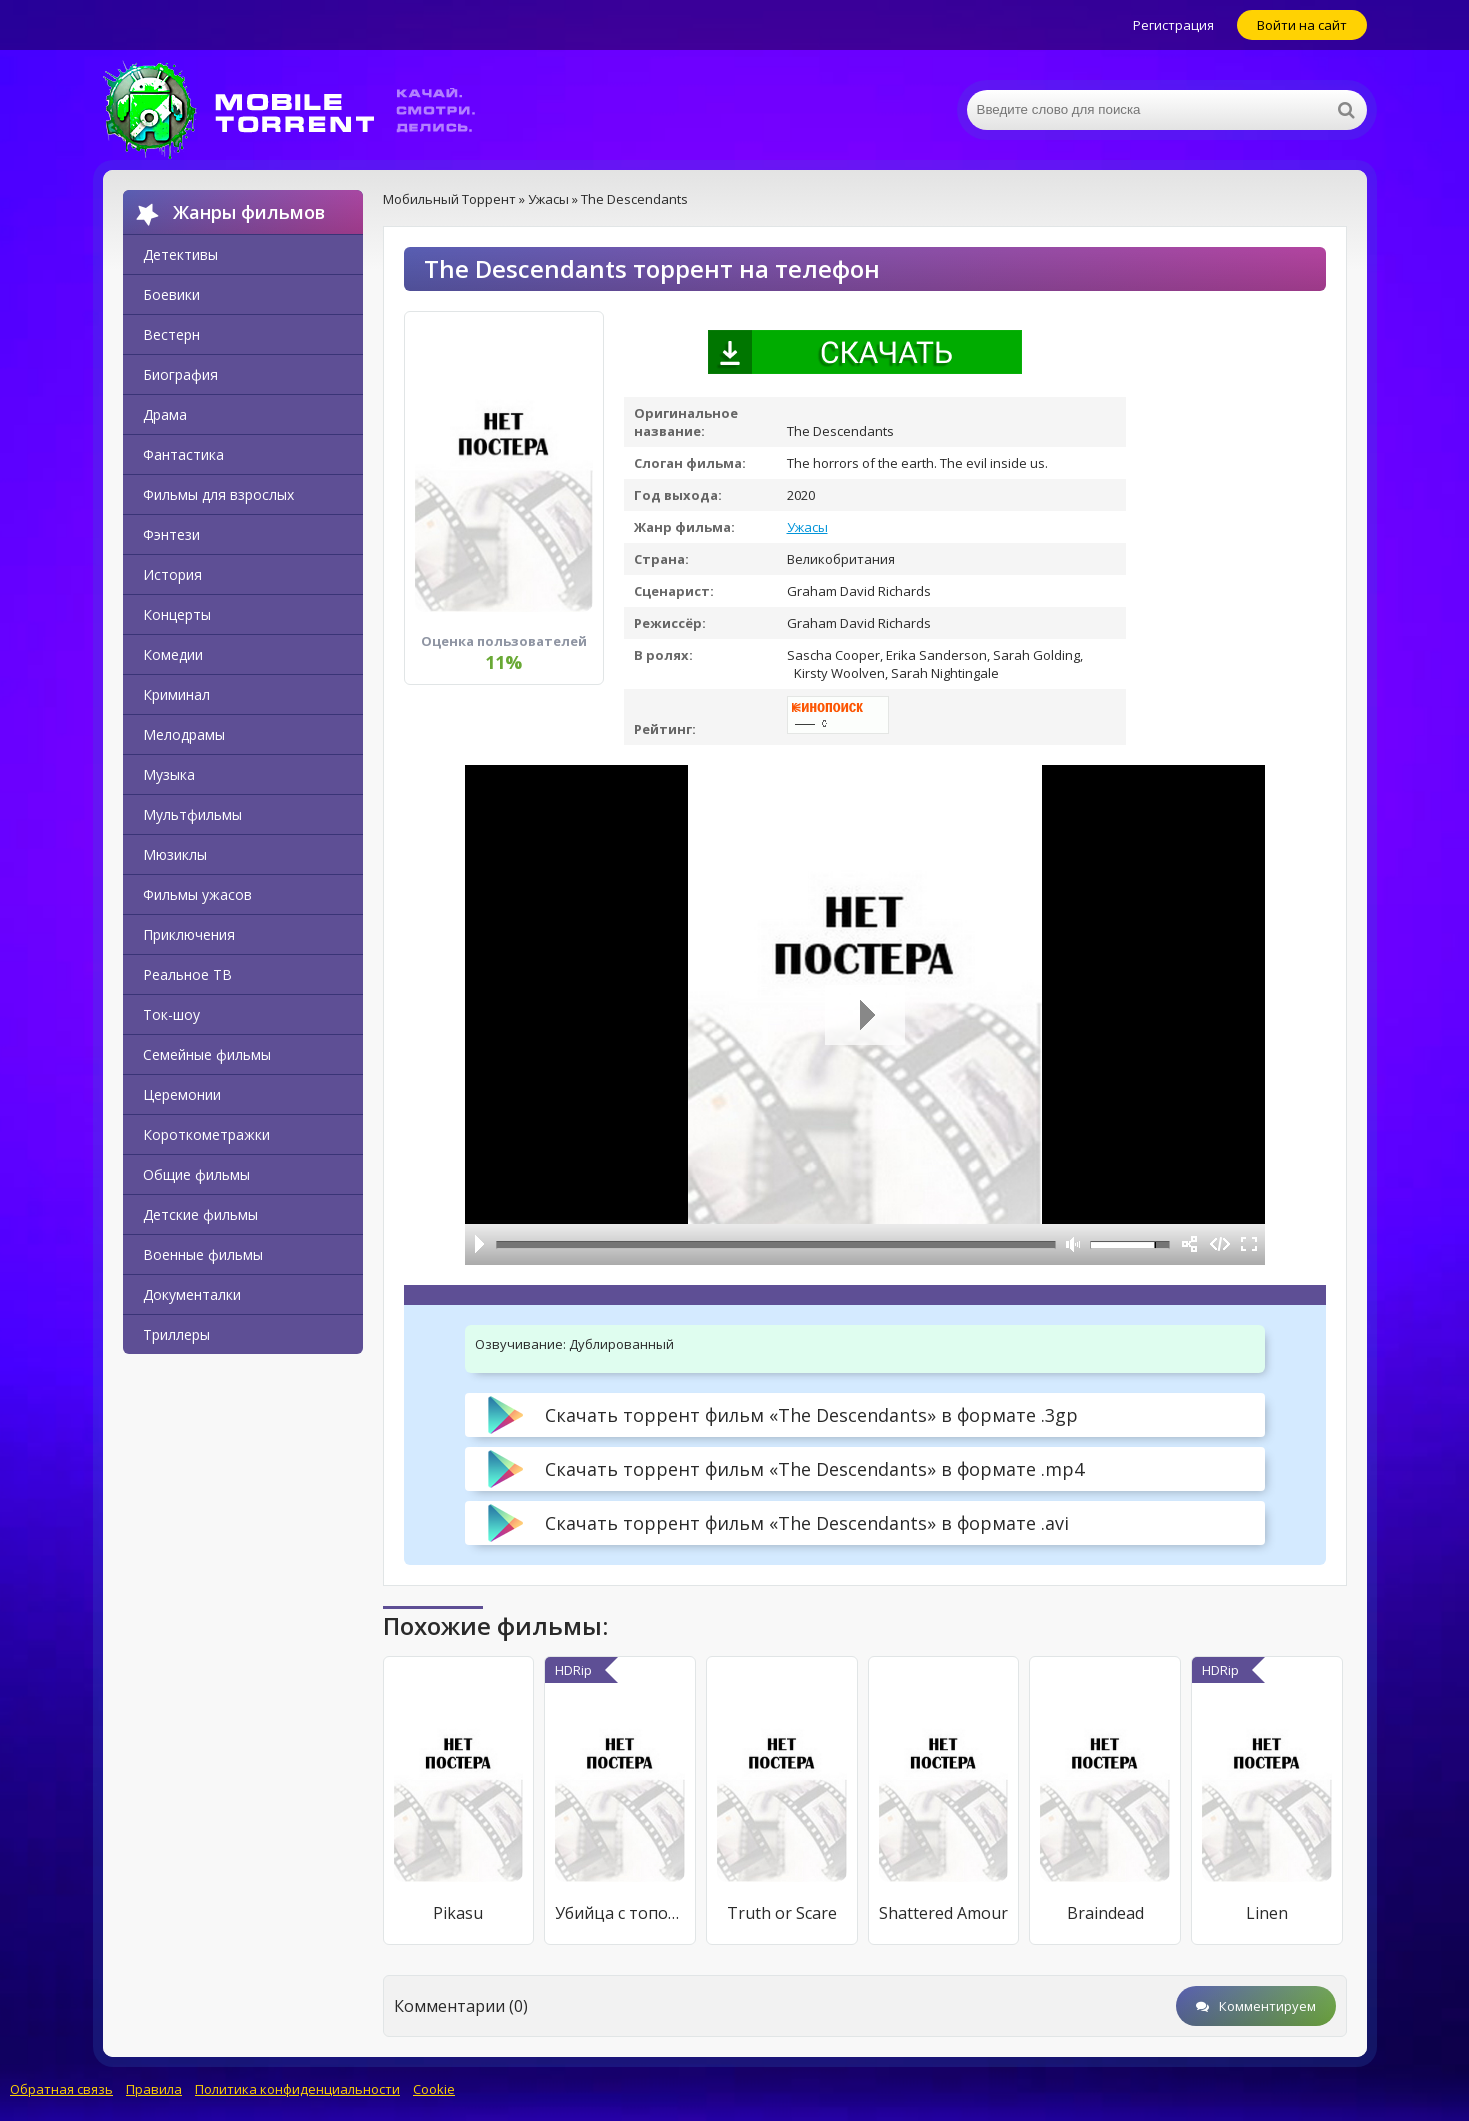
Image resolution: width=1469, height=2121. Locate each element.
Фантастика (183, 454)
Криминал (176, 694)
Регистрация (1173, 25)
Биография (180, 374)
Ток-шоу (171, 1014)
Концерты (177, 614)
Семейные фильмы (207, 1054)
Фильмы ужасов (197, 894)
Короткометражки (206, 1134)
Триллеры (176, 1334)
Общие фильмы (196, 1174)
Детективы (180, 254)
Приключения (189, 934)
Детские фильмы (200, 1214)
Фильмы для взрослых (218, 494)
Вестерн (171, 334)
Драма (165, 414)
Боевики (171, 294)
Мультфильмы (192, 814)
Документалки (192, 1294)
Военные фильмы (203, 1254)
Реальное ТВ (187, 974)
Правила (154, 2089)
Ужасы (807, 527)
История (172, 574)
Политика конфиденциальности (297, 2089)
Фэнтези (171, 534)
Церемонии (182, 1094)
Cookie (434, 2089)
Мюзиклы (175, 854)
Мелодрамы (184, 734)
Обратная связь (61, 2089)
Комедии (173, 654)
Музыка (169, 774)
